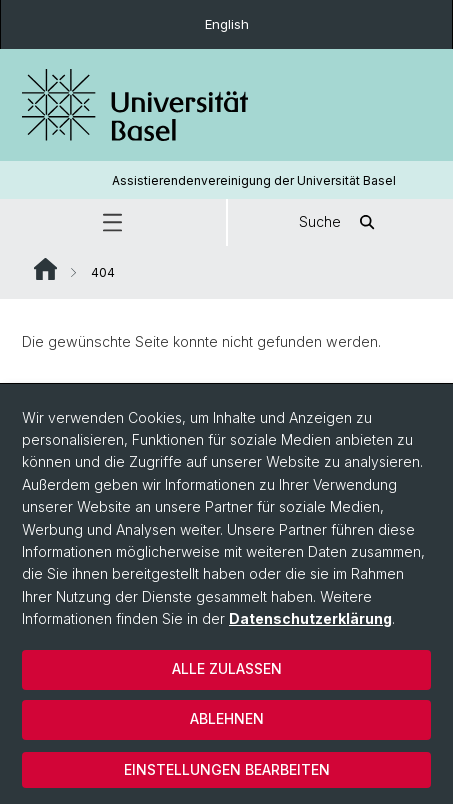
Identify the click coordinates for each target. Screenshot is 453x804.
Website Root (45, 269)
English (227, 24)
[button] (113, 222)
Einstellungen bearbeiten (227, 769)
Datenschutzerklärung (310, 618)
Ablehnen (227, 718)
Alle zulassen (227, 668)
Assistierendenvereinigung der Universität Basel (254, 180)
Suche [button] (340, 222)
